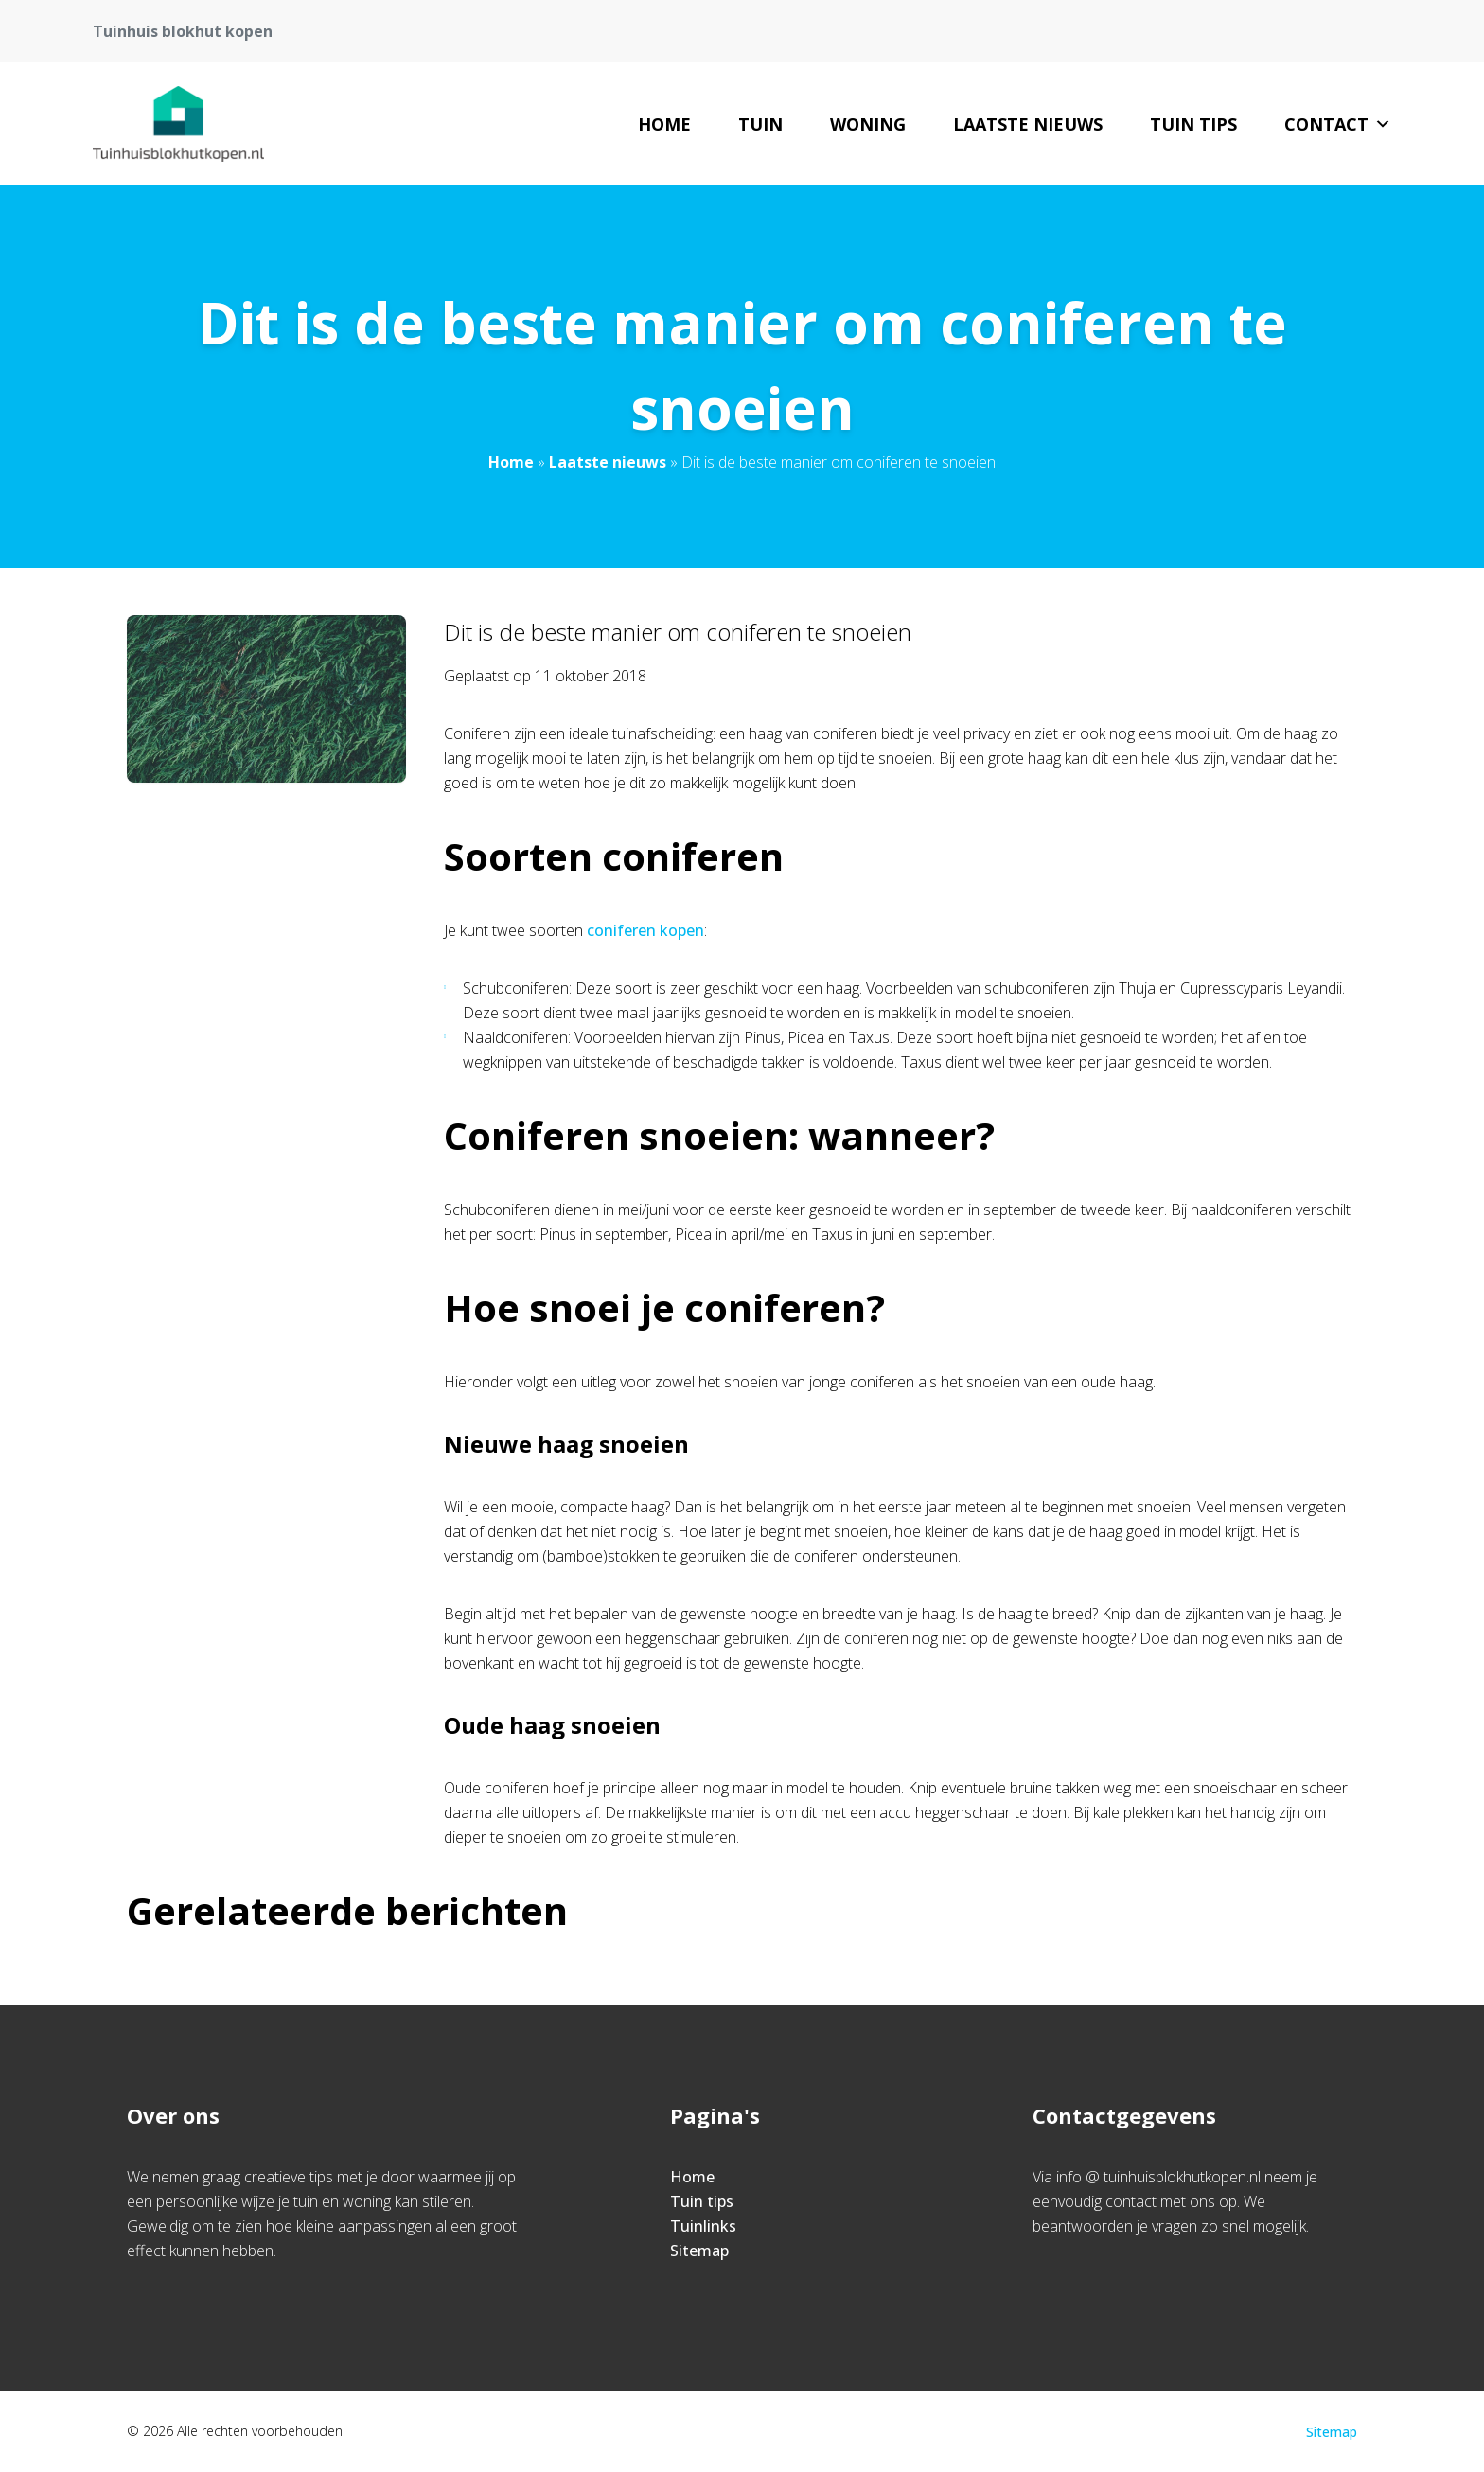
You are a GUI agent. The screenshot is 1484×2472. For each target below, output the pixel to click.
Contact (1337, 124)
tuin (760, 124)
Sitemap (699, 2250)
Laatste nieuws (1028, 124)
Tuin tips (1193, 124)
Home (664, 124)
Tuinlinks (703, 2226)
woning (868, 124)
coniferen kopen (645, 930)
